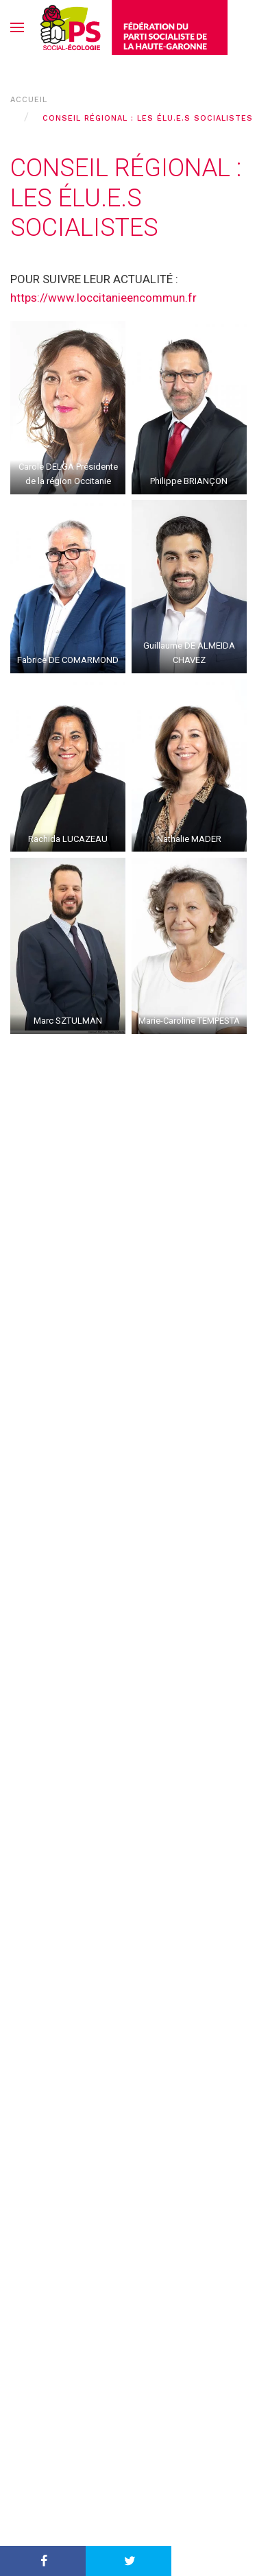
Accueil (28, 99)
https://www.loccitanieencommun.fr (103, 297)
